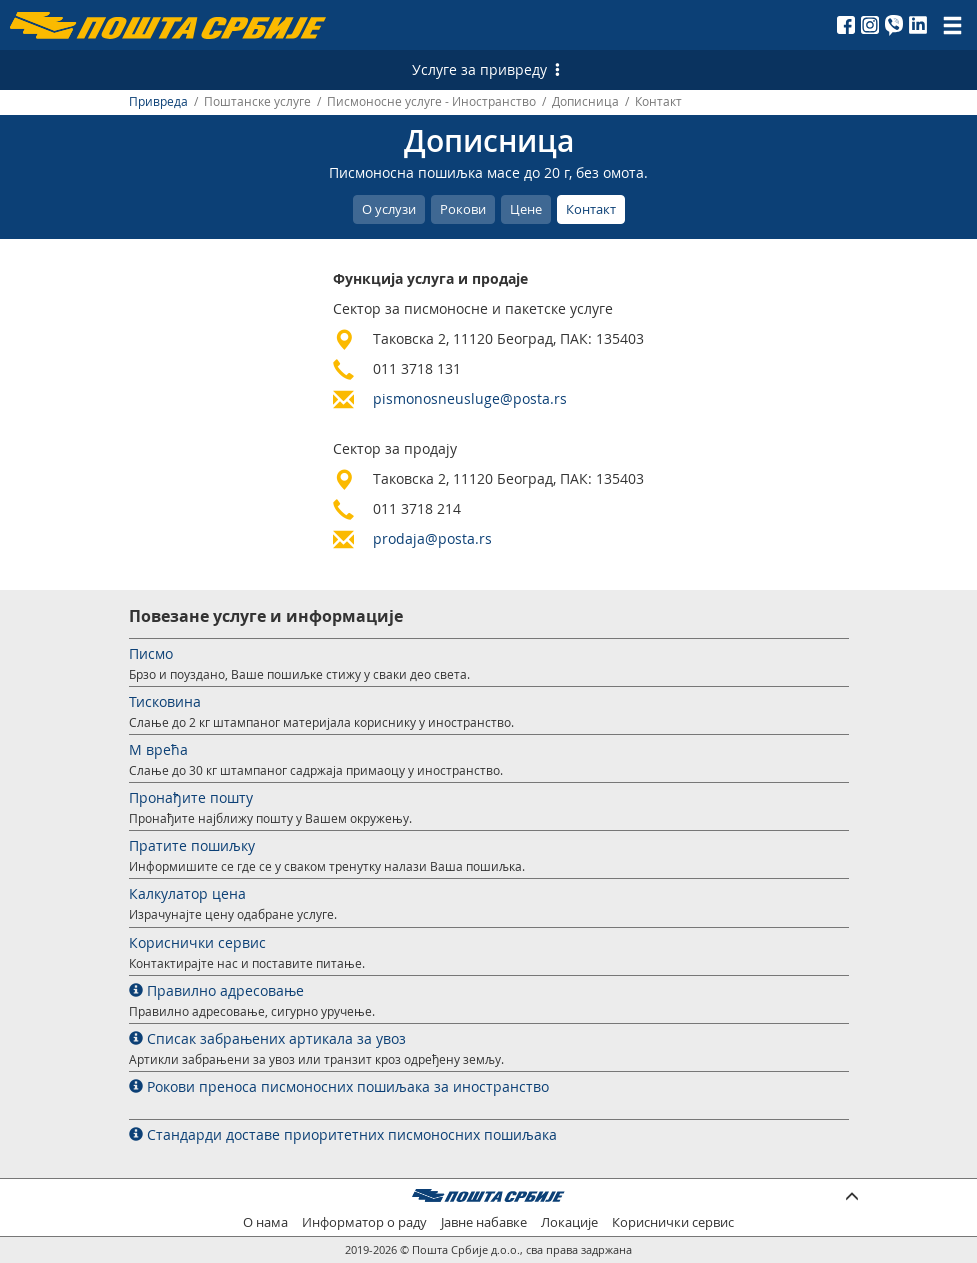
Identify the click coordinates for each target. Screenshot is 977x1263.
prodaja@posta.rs (432, 538)
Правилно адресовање (216, 990)
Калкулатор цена (187, 893)
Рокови (463, 209)
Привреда (158, 101)
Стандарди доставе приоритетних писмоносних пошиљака (343, 1134)
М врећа (158, 749)
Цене (526, 209)
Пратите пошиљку (192, 845)
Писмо (151, 653)
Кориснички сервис (197, 942)
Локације (569, 1222)
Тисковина (165, 701)
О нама (265, 1222)
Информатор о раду (364, 1222)
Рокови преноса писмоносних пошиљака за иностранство (339, 1086)
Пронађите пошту (191, 797)
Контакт (591, 209)
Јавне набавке (484, 1222)
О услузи (389, 209)
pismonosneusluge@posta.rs (470, 398)
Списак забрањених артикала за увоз (267, 1038)
